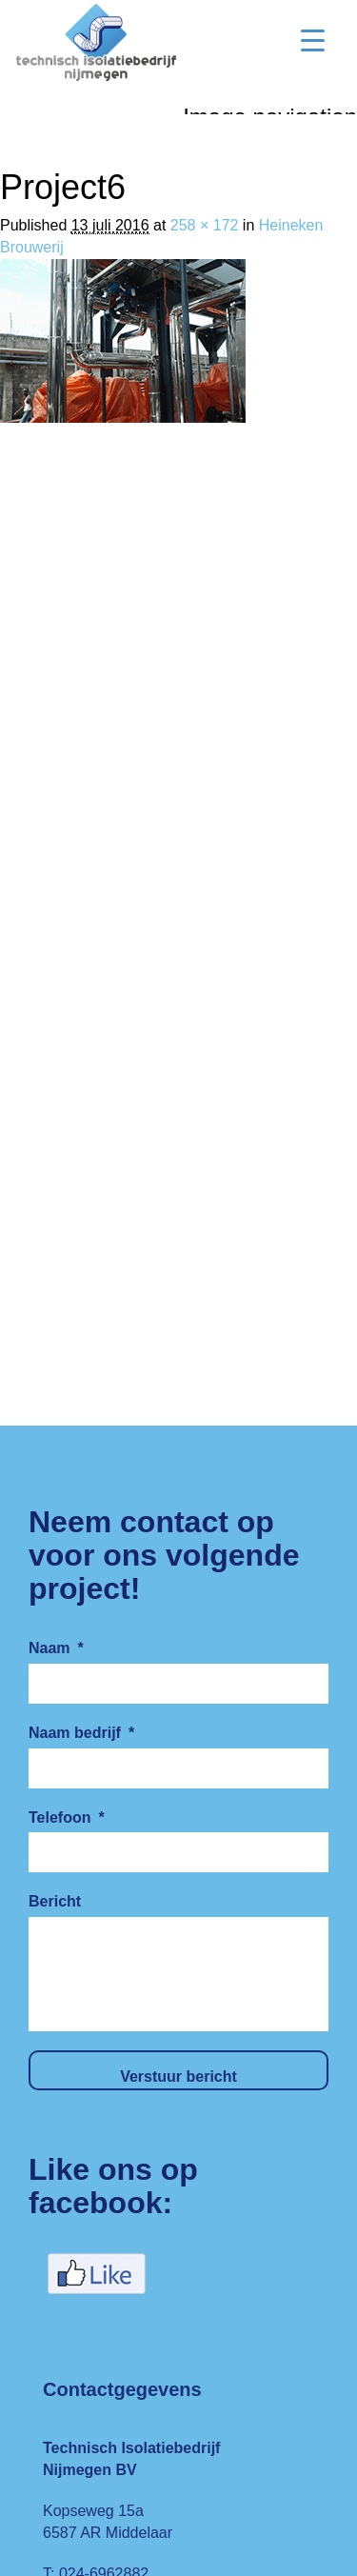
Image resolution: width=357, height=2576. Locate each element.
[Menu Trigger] (313, 40)
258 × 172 (204, 225)
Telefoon (67, 1817)
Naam (56, 1648)
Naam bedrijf (81, 1733)
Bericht (55, 1901)
